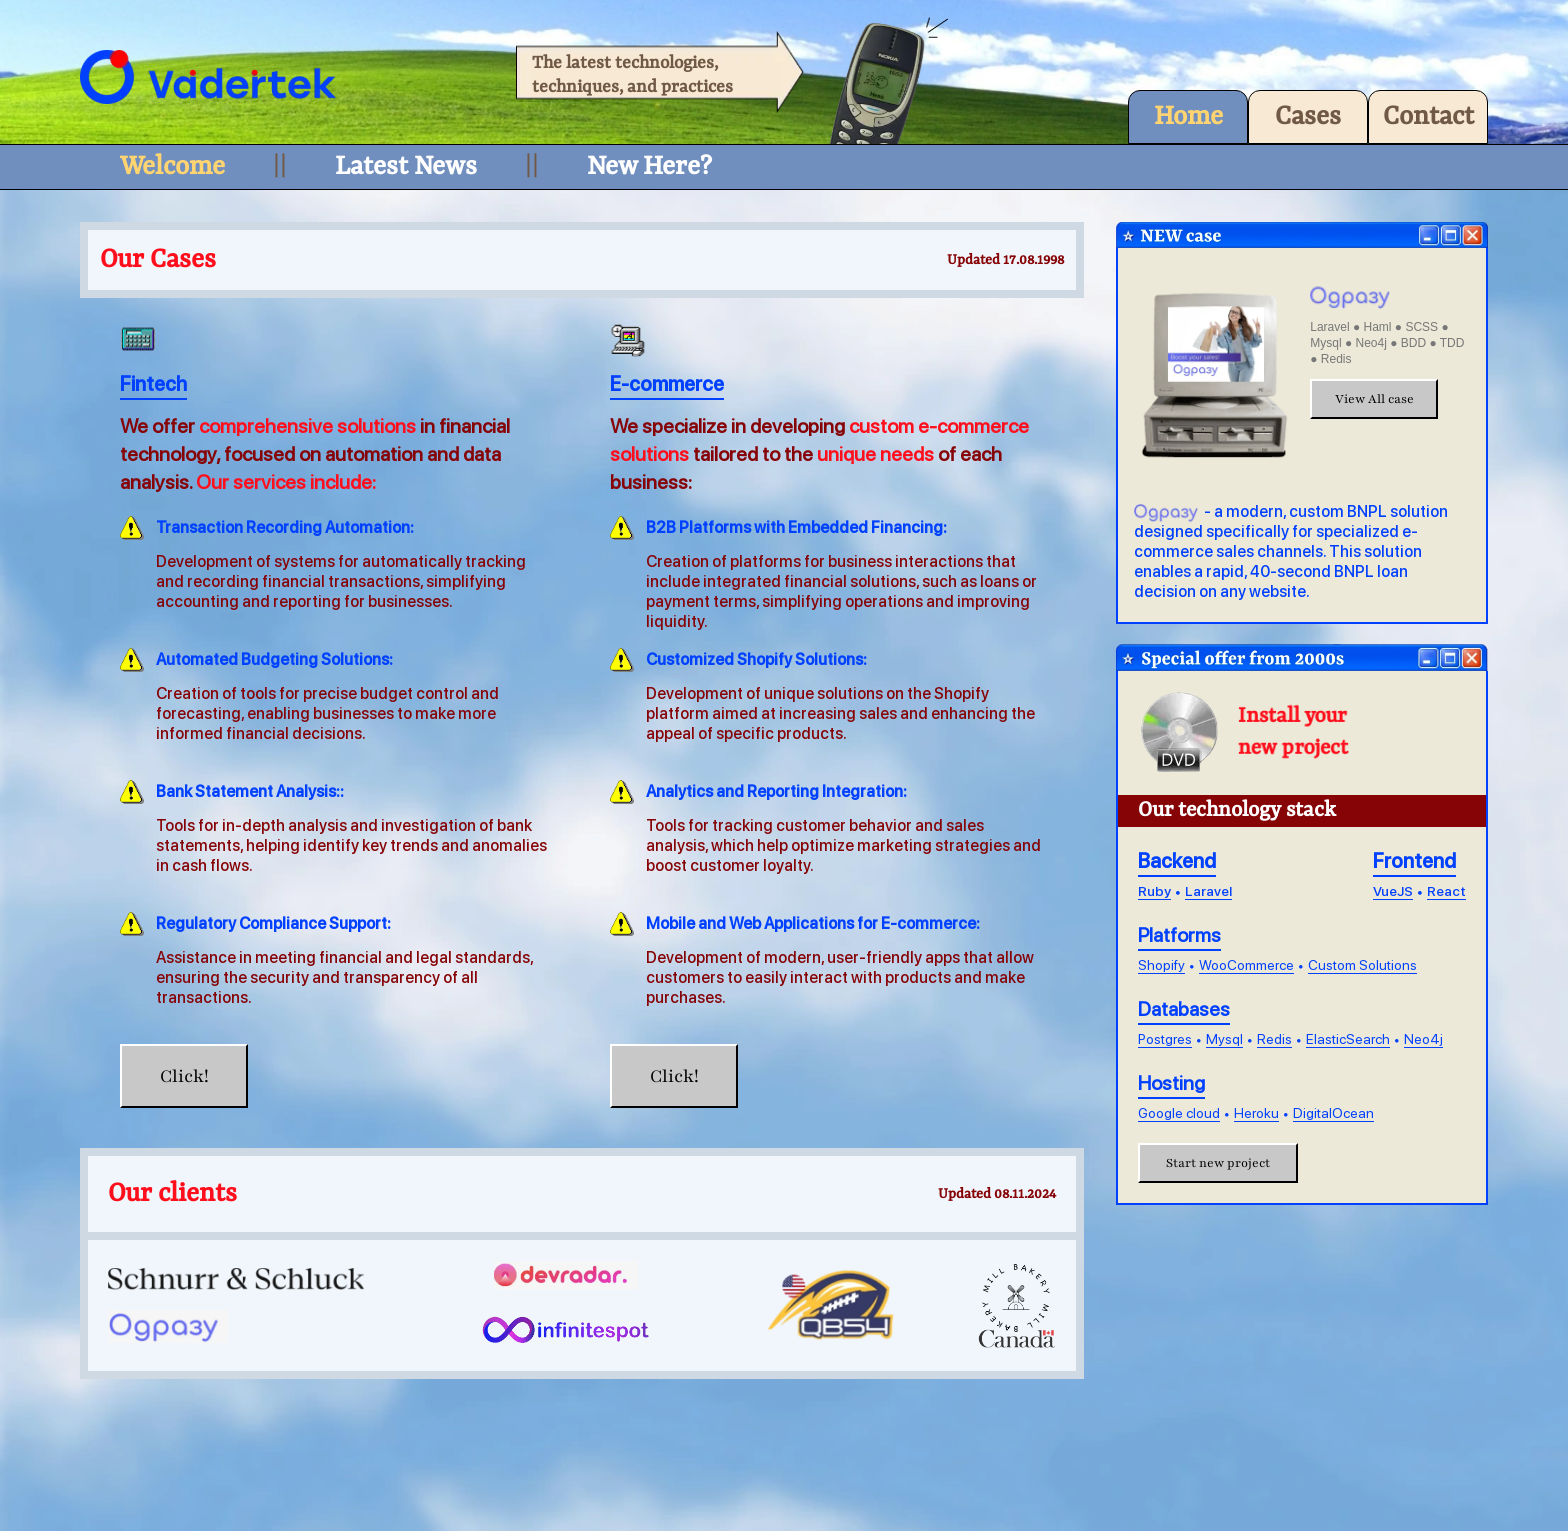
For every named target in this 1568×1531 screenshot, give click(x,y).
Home (1188, 117)
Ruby (1154, 891)
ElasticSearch (1348, 1039)
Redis (1274, 1039)
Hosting (1171, 1083)
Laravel (1208, 891)
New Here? (649, 167)
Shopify (1161, 965)
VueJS (1393, 891)
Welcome (172, 167)
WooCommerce (1246, 965)
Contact (1428, 117)
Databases (1184, 1009)
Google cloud (1179, 1113)
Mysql (1224, 1039)
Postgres (1165, 1039)
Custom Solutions (1362, 965)
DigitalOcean (1333, 1113)
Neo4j (1423, 1039)
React (1446, 891)
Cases (1308, 117)
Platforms (1179, 935)
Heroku (1256, 1113)
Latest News (406, 167)
